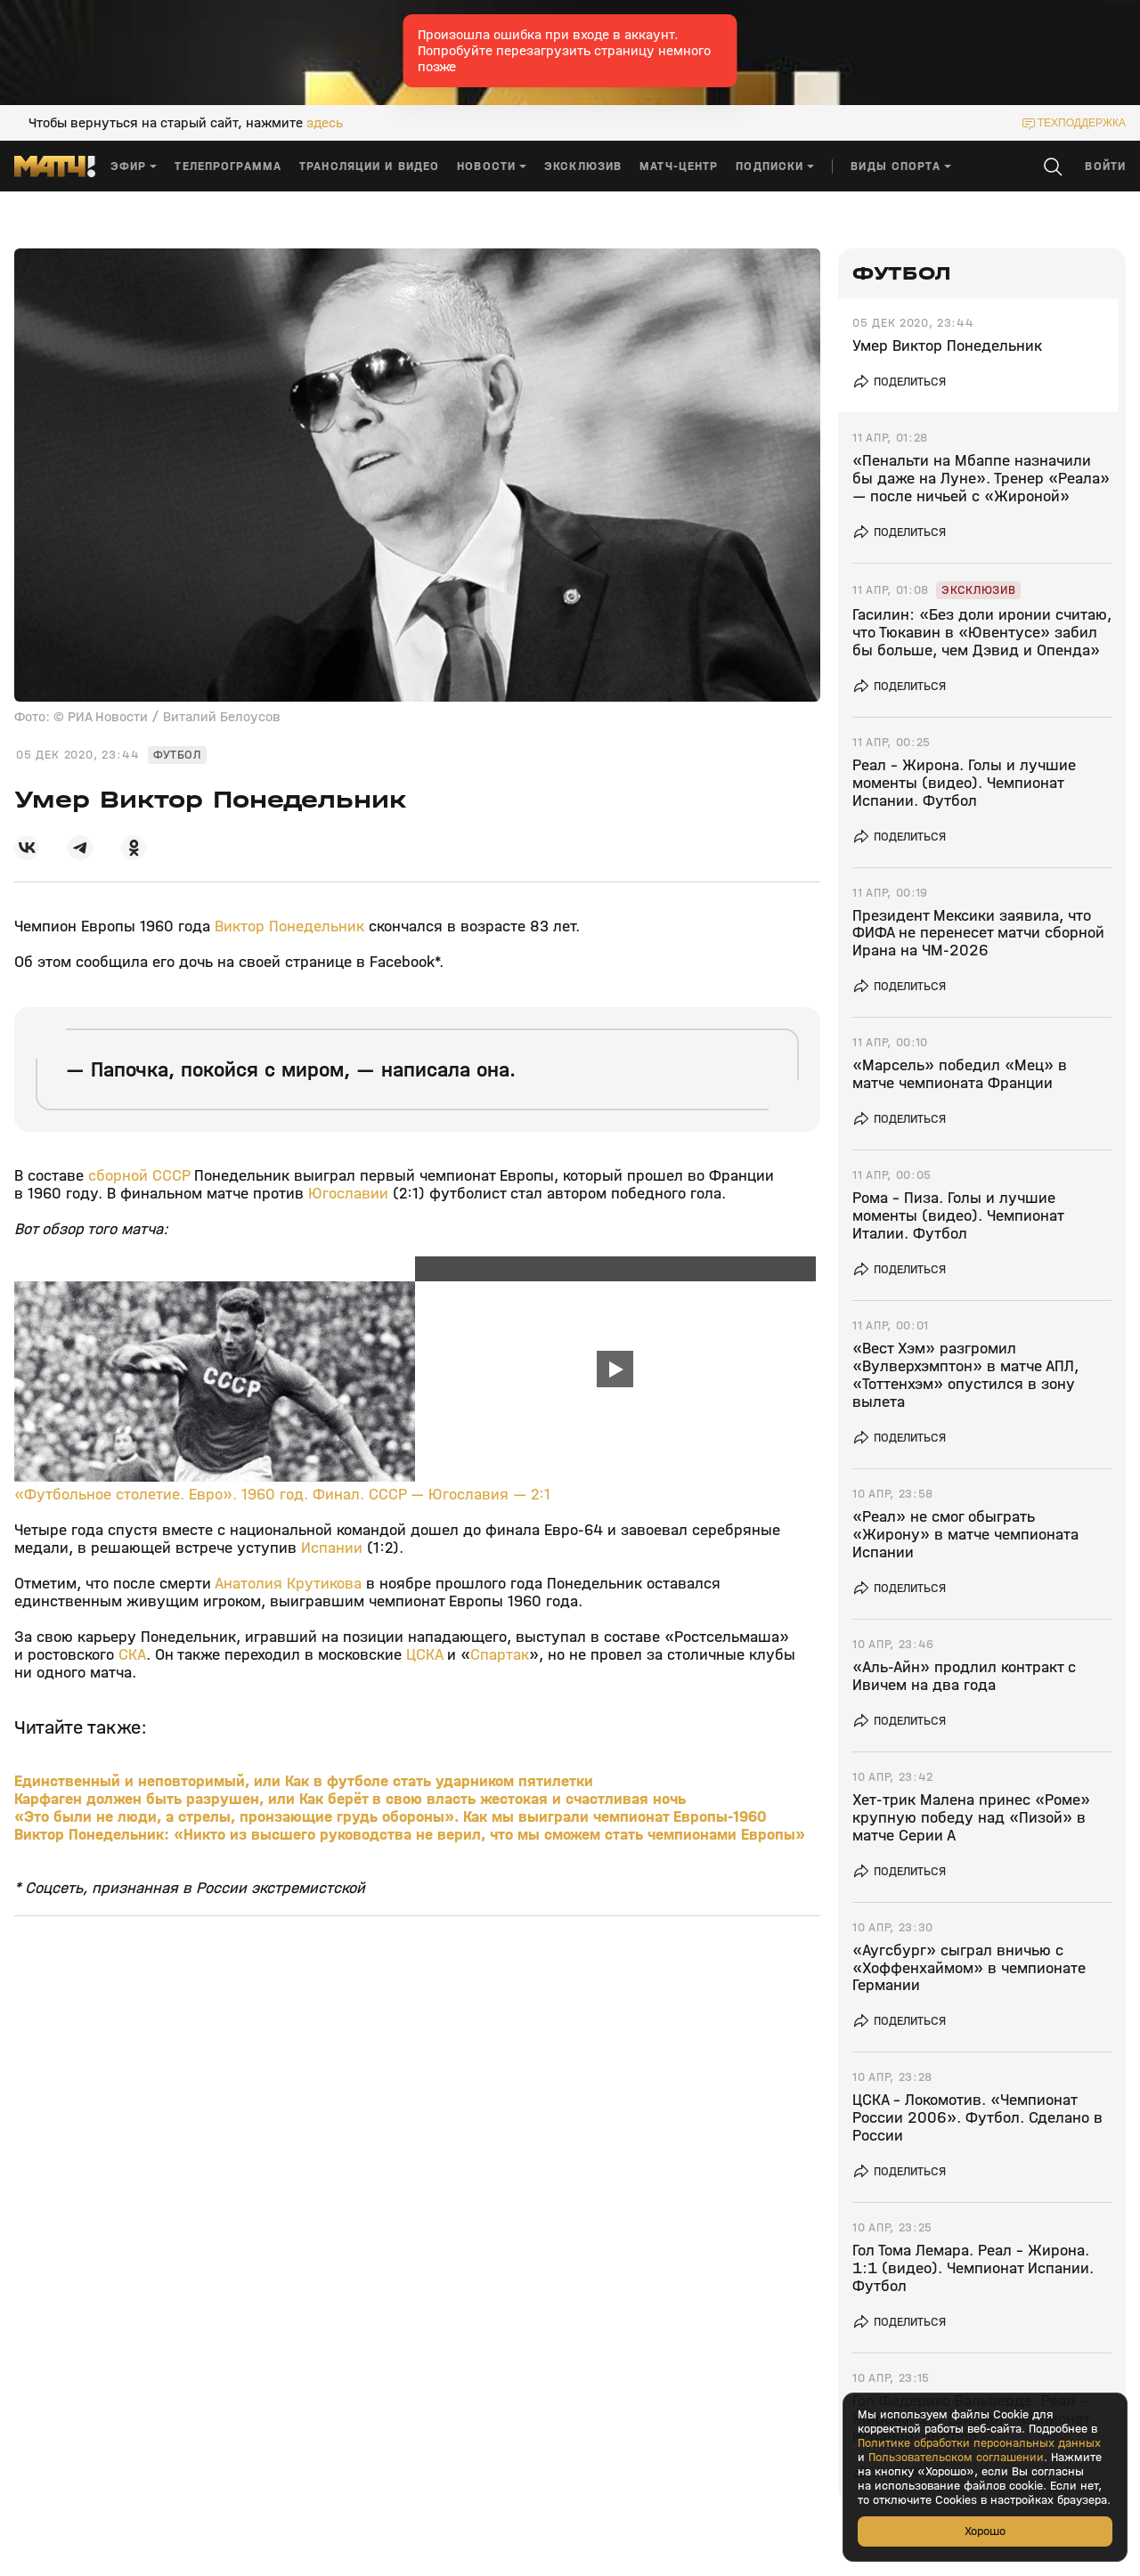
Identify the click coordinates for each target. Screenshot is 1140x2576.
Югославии (348, 1193)
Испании (331, 1548)
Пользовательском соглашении (956, 2457)
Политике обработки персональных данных (979, 2443)
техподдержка (1082, 123)
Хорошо (985, 2531)
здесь (324, 123)
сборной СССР (141, 1175)
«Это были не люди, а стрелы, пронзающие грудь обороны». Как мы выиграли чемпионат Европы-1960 (390, 1817)
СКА (132, 1655)
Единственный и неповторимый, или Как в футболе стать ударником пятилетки (303, 1781)
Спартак (499, 1655)
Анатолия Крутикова (288, 1583)
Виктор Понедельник (289, 926)
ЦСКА (426, 1655)
